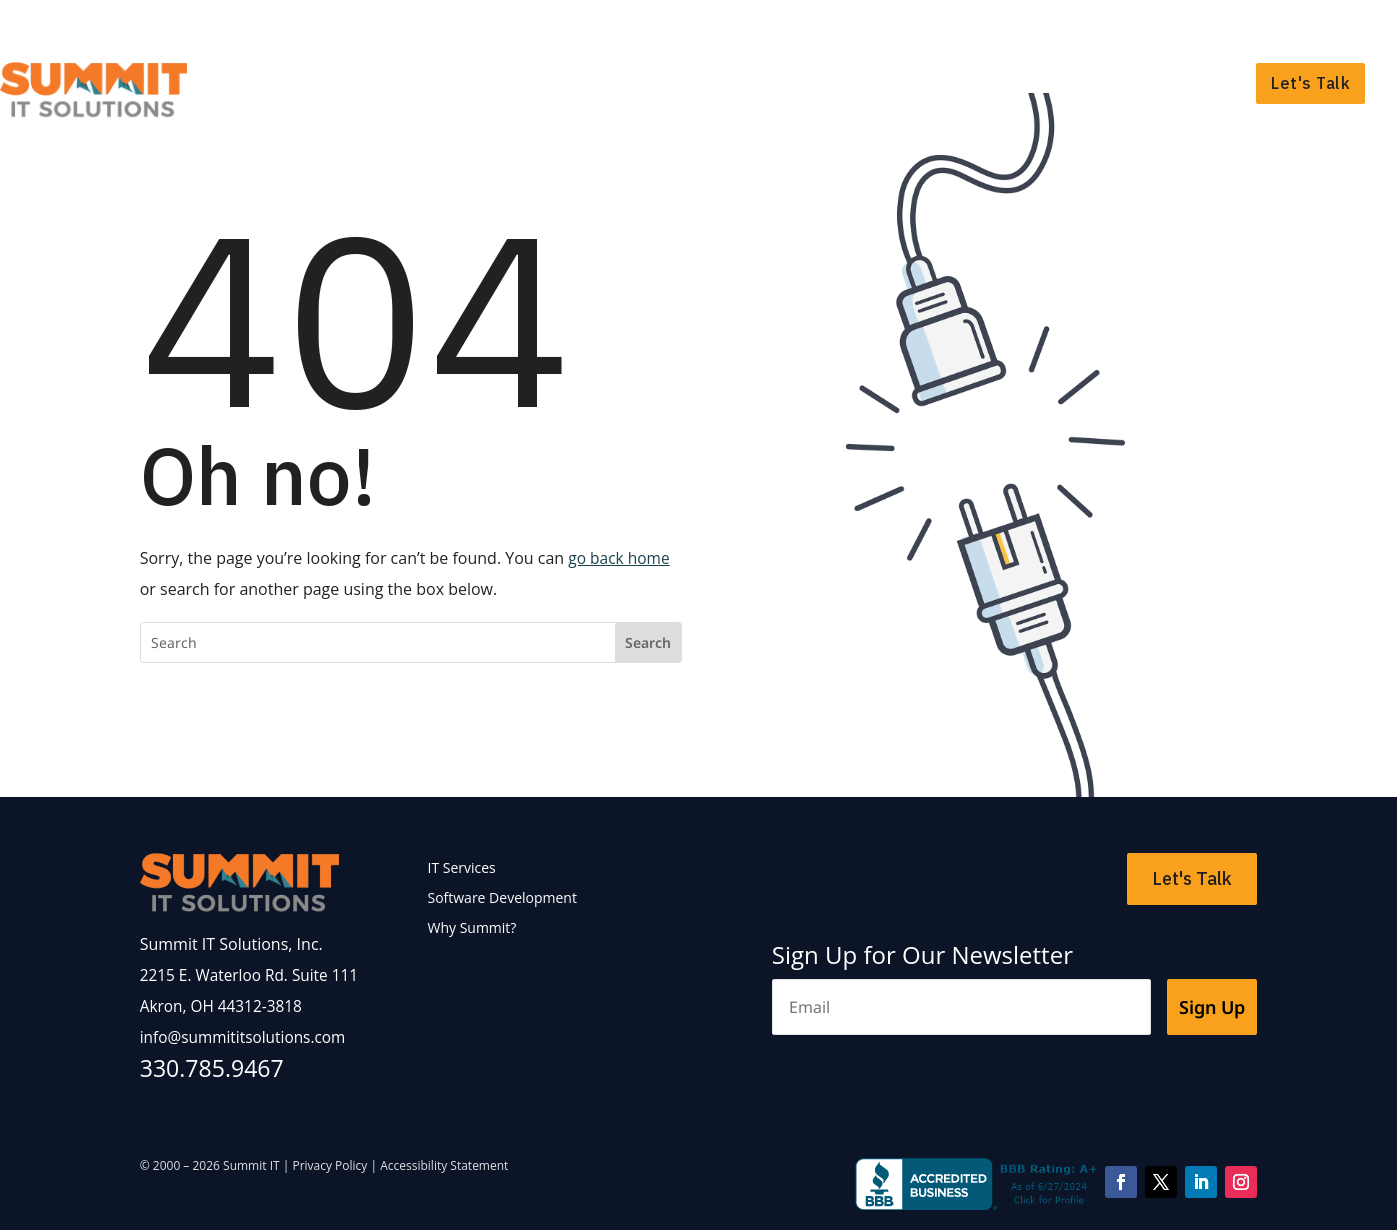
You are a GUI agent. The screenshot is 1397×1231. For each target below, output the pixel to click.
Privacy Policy (329, 1166)
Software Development (979, 83)
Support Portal (1190, 26)
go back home (620, 558)
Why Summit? (1170, 83)
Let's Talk (1310, 83)
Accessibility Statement (444, 1166)
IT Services (796, 83)
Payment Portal (1313, 26)
